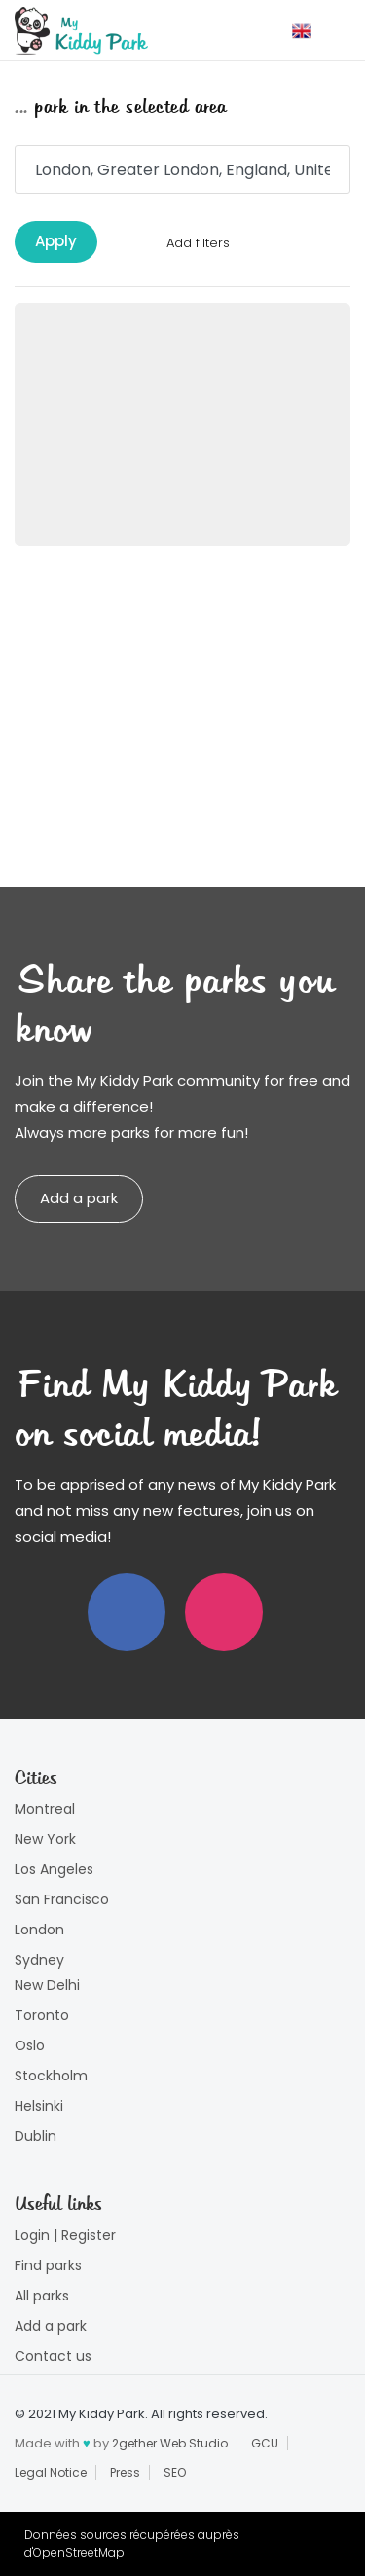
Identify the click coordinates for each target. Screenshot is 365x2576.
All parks (42, 2295)
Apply (56, 241)
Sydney (39, 1959)
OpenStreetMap (79, 2552)
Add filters (198, 243)
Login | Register (65, 2235)
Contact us (53, 2356)
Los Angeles (54, 1869)
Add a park (79, 1198)
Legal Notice (51, 2472)
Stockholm (51, 2075)
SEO (175, 2472)
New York (45, 1839)
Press (125, 2472)
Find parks (48, 2265)
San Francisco (62, 1899)
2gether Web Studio (170, 2443)
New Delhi (47, 1985)
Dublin (35, 2136)
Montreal (45, 1809)
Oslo (30, 2045)
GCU (264, 2443)
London (39, 1929)
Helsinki (39, 2106)
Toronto (42, 2015)
